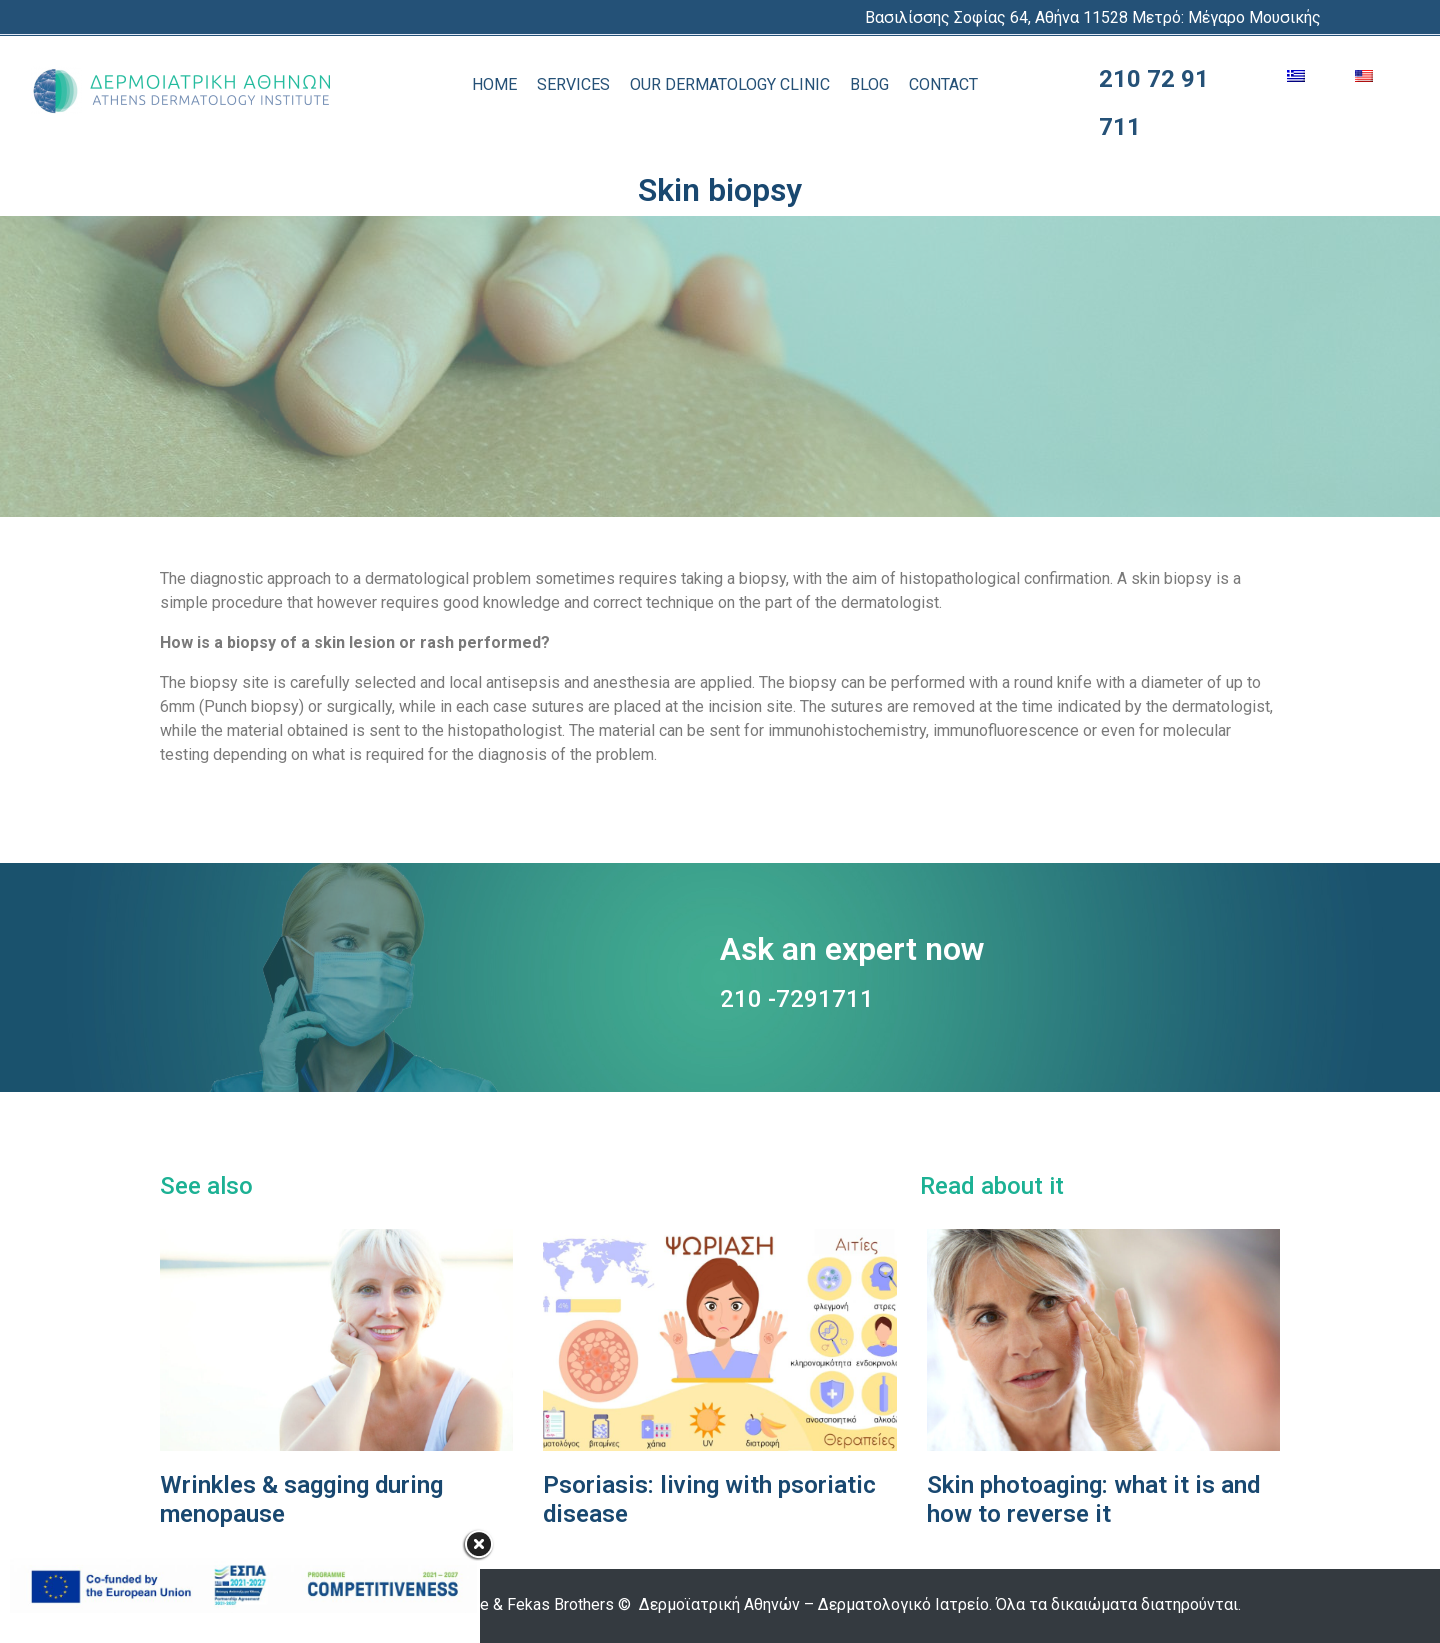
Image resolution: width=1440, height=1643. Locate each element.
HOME (494, 84)
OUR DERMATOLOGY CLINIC (730, 84)
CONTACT (943, 84)
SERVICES (573, 84)
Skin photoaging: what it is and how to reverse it (1093, 1499)
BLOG (869, 84)
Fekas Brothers (560, 1604)
